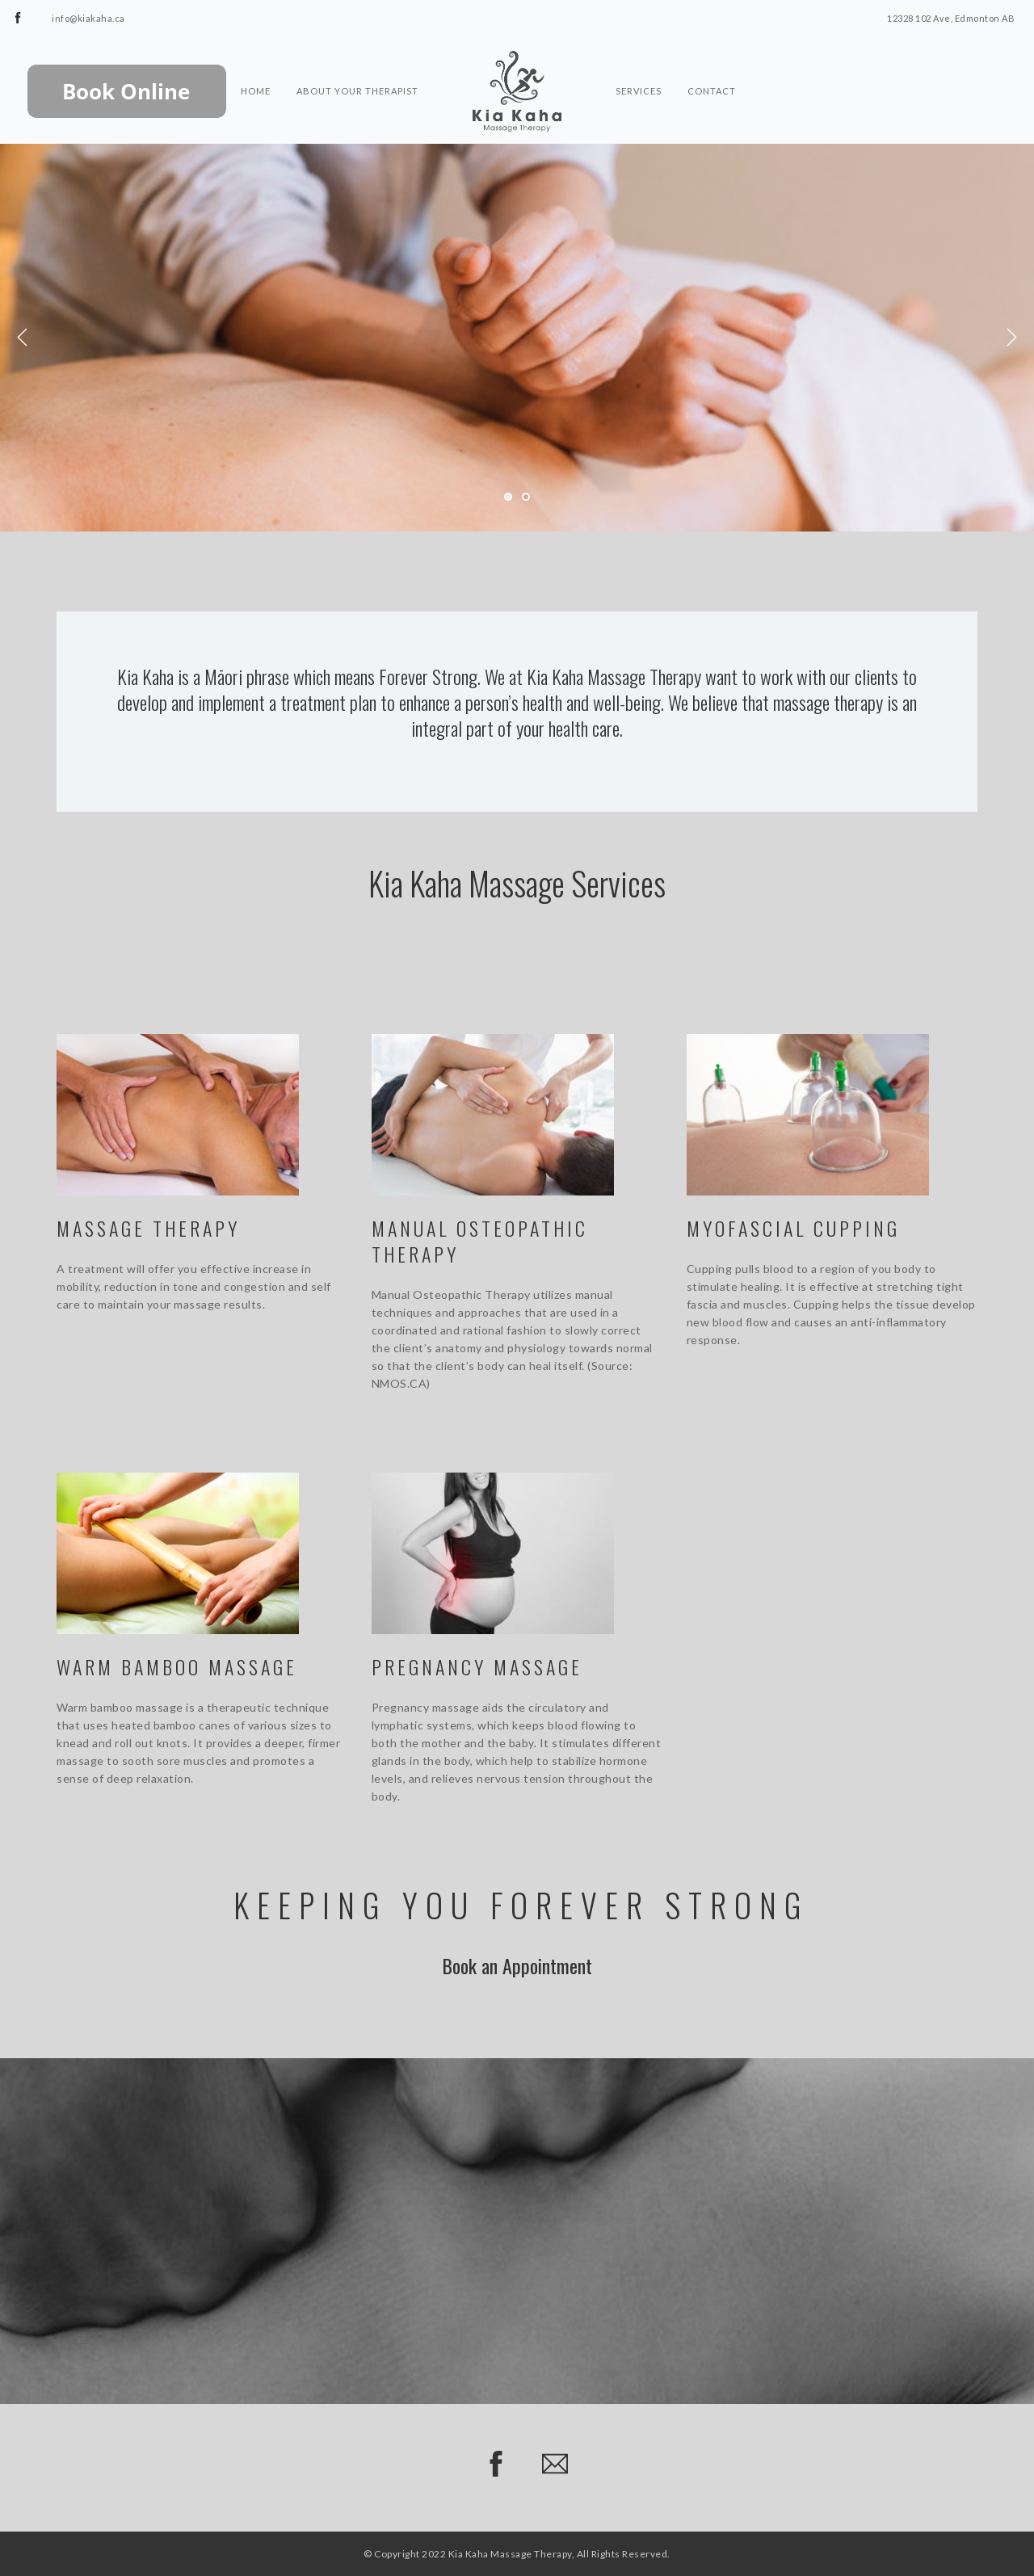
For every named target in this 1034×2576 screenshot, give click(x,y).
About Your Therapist (357, 61)
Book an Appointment (517, 1965)
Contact (711, 61)
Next (1011, 337)
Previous (22, 337)
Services (639, 61)
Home (256, 61)
